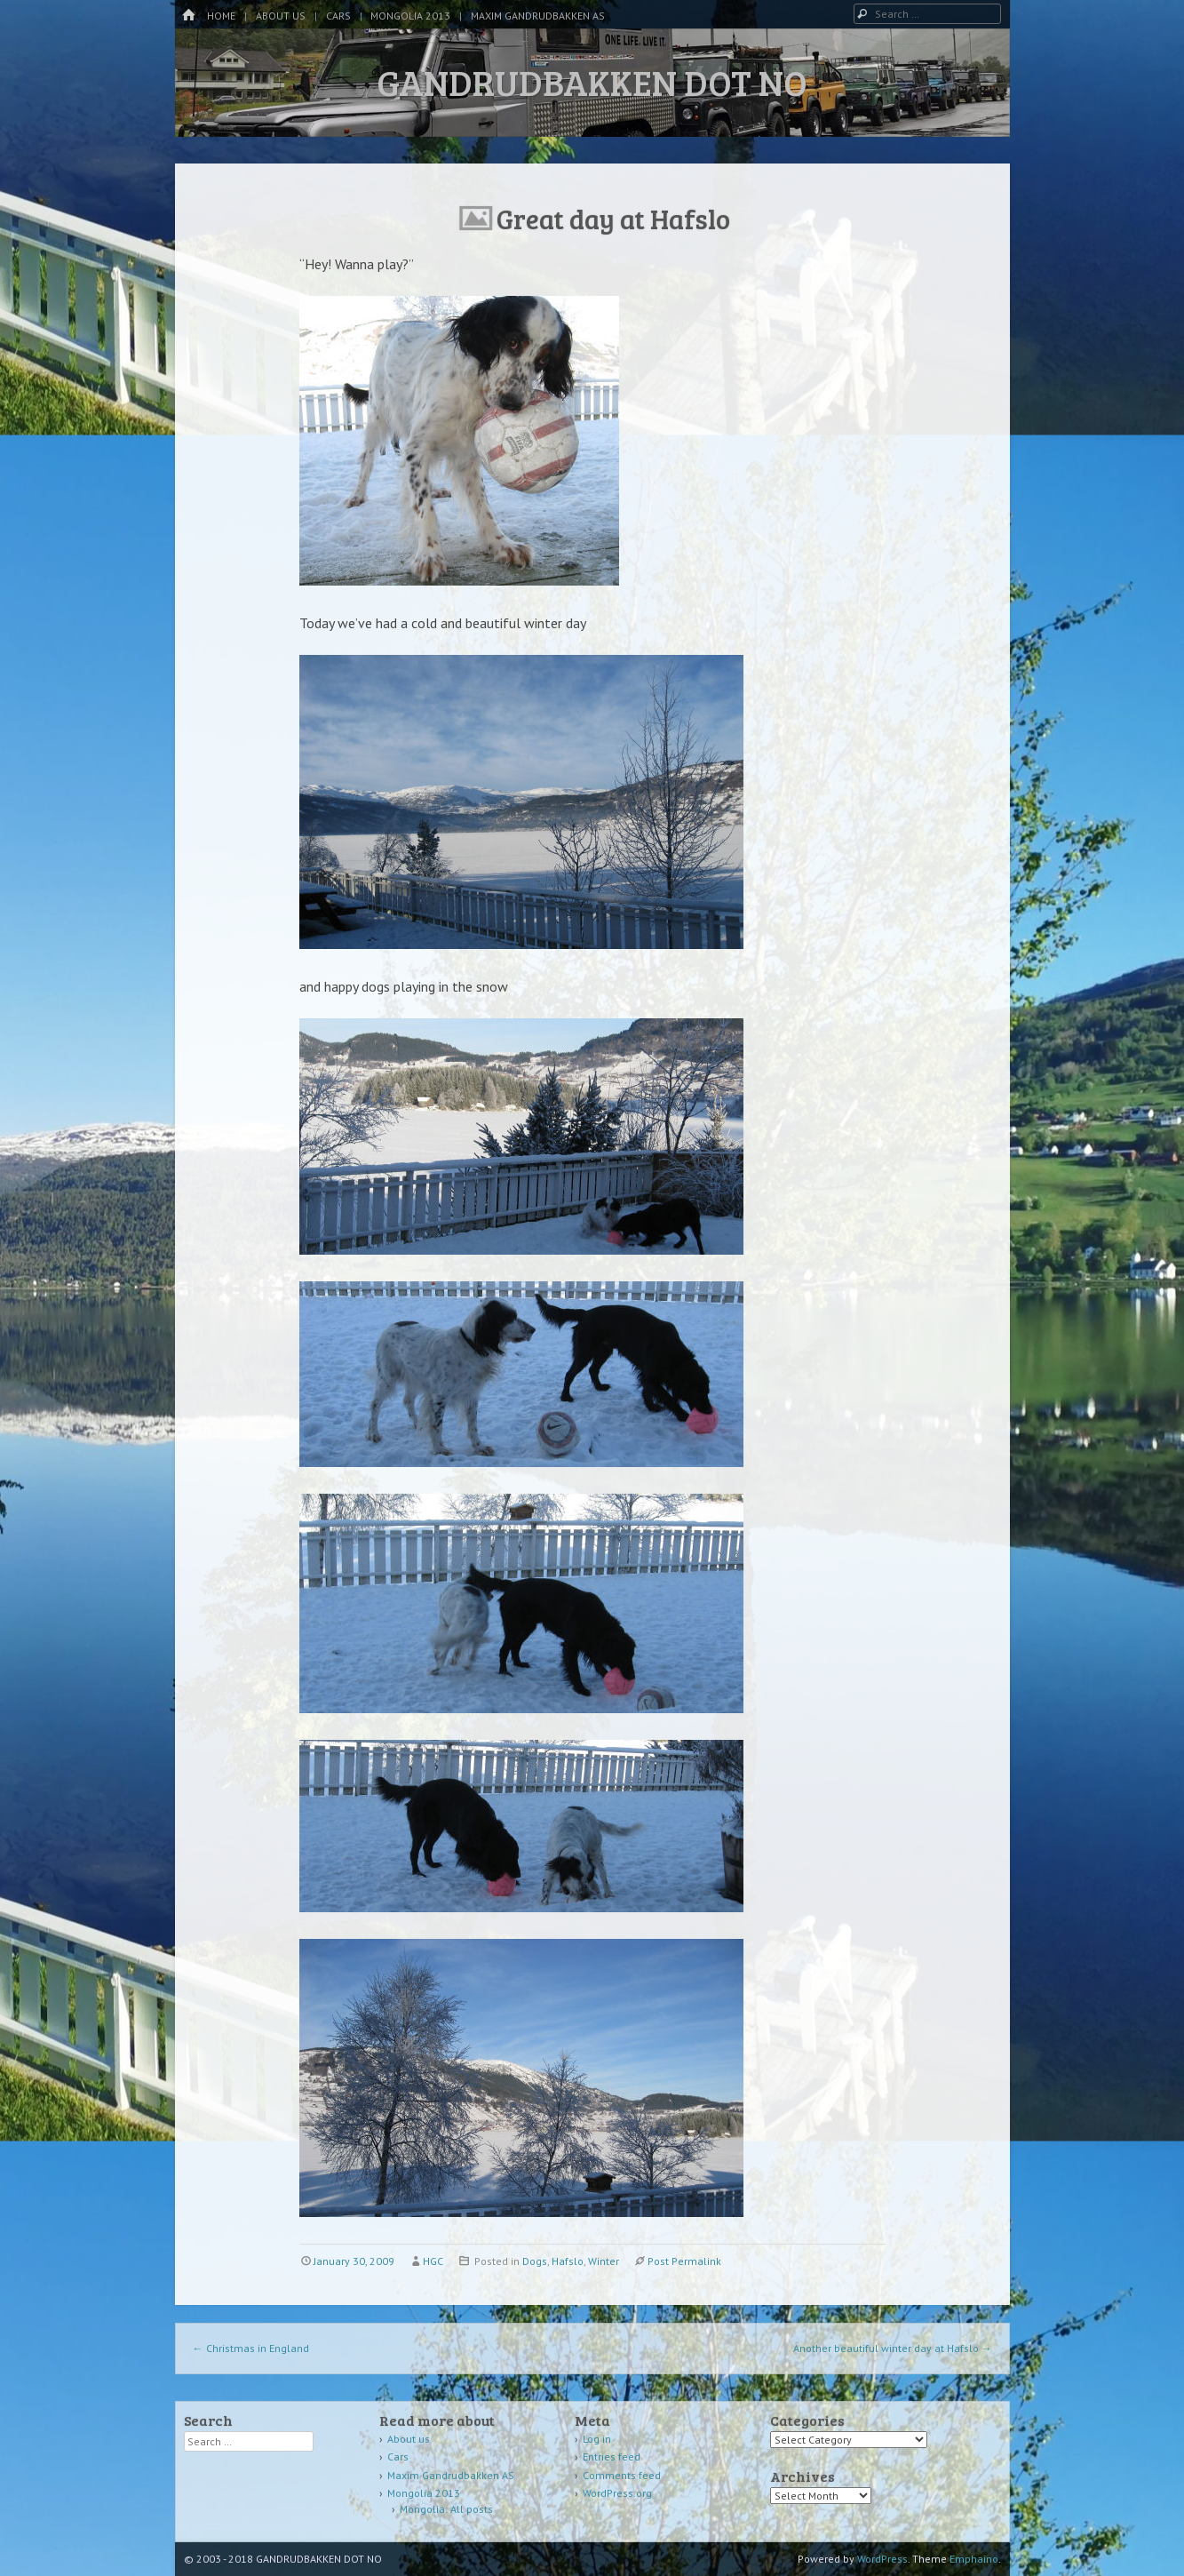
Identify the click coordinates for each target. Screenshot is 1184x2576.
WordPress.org (617, 2493)
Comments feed (622, 2475)
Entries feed (611, 2456)
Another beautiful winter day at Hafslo (892, 2348)
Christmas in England (251, 2348)
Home (221, 15)
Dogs (534, 2261)
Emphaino (974, 2558)
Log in (597, 2438)
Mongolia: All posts (446, 2509)
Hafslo (568, 2261)
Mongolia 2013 (410, 15)
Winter (603, 2261)
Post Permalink (684, 2261)
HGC (433, 2261)
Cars (338, 15)
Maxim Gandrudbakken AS (538, 15)
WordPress (882, 2558)
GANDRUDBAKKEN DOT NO (592, 82)
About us (281, 15)
